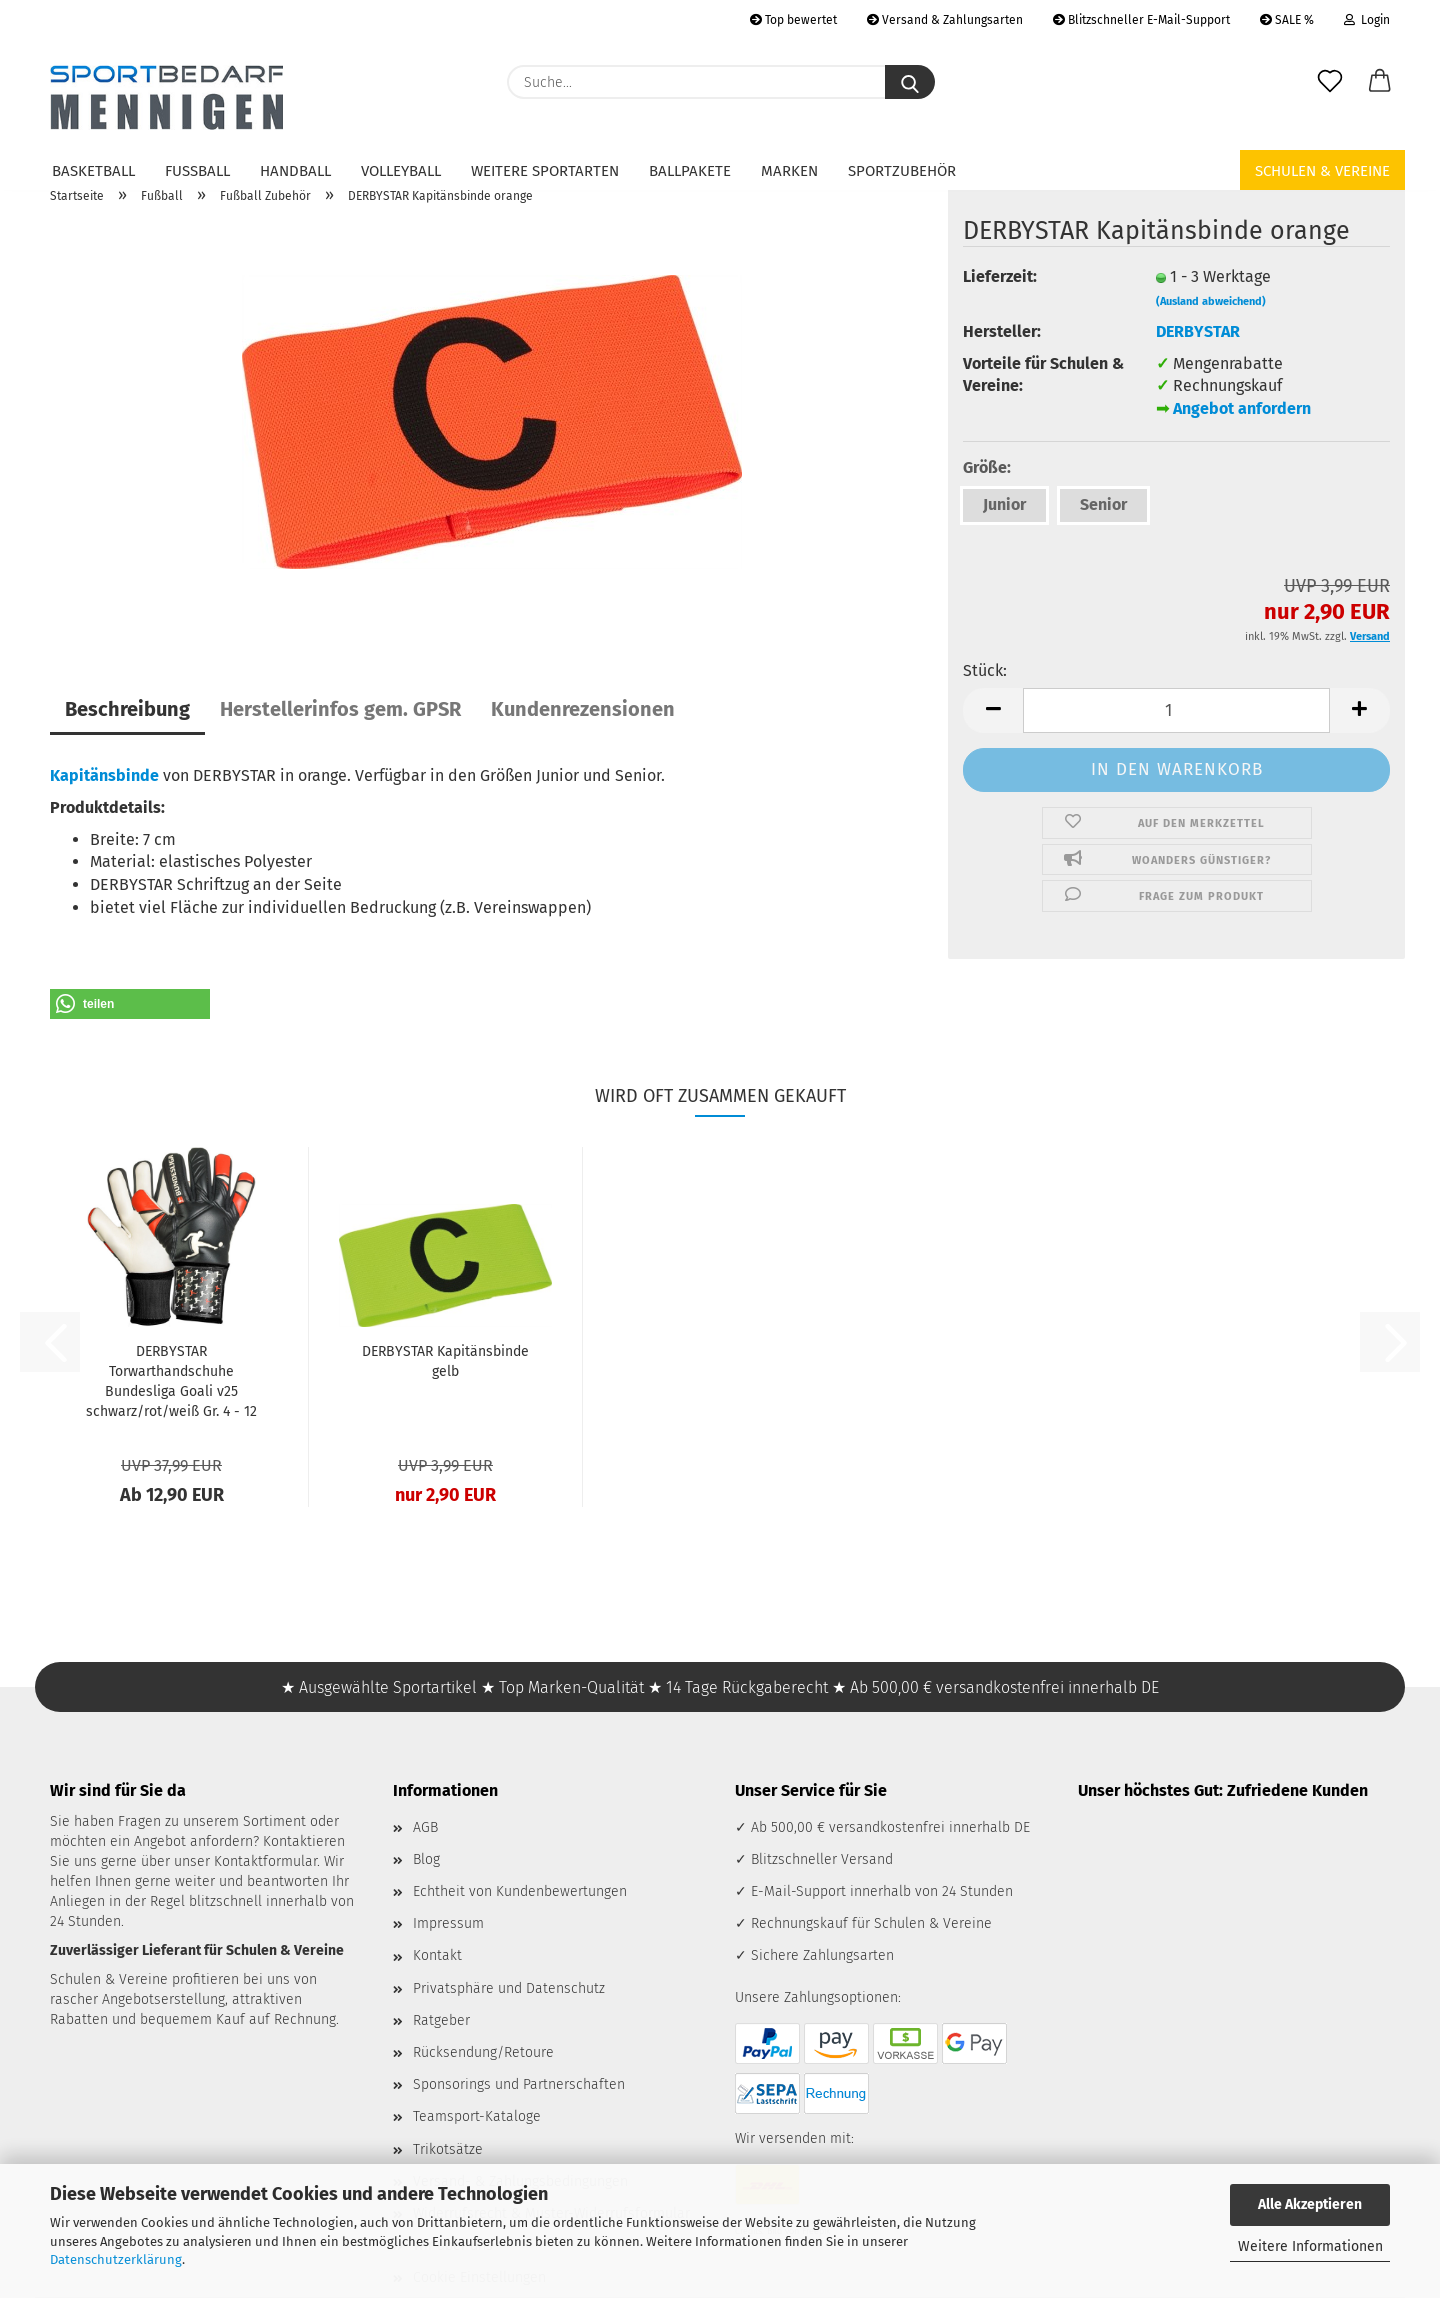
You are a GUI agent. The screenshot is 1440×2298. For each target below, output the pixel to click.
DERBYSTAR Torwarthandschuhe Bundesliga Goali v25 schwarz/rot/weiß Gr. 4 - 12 (171, 1381)
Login (1367, 20)
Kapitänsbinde (104, 775)
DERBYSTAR (1198, 331)
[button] (1380, 82)
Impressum (448, 1923)
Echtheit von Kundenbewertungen (520, 1891)
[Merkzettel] (1330, 82)
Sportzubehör (902, 171)
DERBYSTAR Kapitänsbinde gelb (445, 1361)
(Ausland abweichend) (1211, 301)
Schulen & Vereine (1322, 171)
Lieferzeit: (1000, 276)
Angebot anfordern (1242, 408)
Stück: (985, 670)
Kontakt (437, 1955)
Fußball (197, 171)
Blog (426, 1859)
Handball (295, 171)
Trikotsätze (448, 2149)
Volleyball (401, 171)
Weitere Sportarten (545, 171)
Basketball (93, 171)
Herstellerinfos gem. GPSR (340, 709)
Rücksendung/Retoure (483, 2052)
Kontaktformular (265, 1861)
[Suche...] (910, 82)
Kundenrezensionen (583, 709)
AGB (425, 1827)
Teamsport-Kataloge (477, 2116)
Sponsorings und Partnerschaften (519, 2084)
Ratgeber (441, 2020)
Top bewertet (793, 20)
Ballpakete (690, 171)
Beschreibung (127, 709)
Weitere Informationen (1310, 2246)
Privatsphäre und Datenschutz (509, 1988)
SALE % (1287, 20)
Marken (789, 171)
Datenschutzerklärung (116, 2259)
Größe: (987, 467)
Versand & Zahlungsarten (945, 20)
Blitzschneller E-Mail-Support (1141, 20)
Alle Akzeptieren (1310, 2204)
